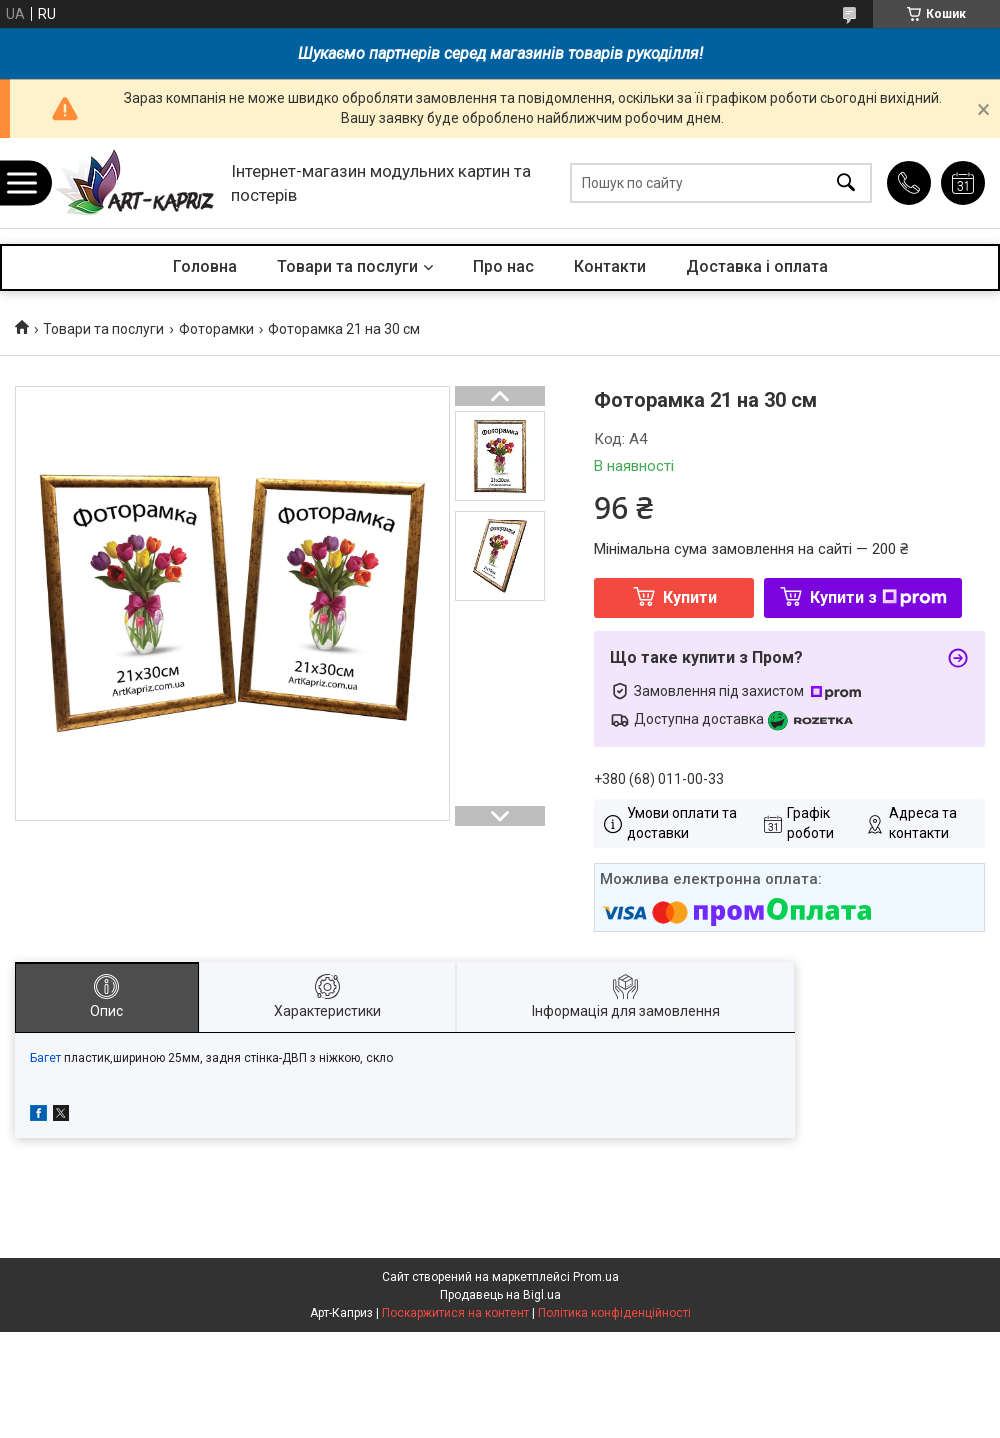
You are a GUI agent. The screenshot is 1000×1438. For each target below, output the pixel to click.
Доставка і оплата (757, 266)
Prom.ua (596, 1277)
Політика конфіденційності (614, 1313)
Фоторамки (216, 329)
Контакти (610, 266)
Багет (45, 1058)
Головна (205, 266)
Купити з (878, 597)
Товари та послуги (347, 266)
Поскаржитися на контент (455, 1313)
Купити (690, 597)
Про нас (503, 266)
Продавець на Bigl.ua (500, 1295)
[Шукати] (846, 183)
